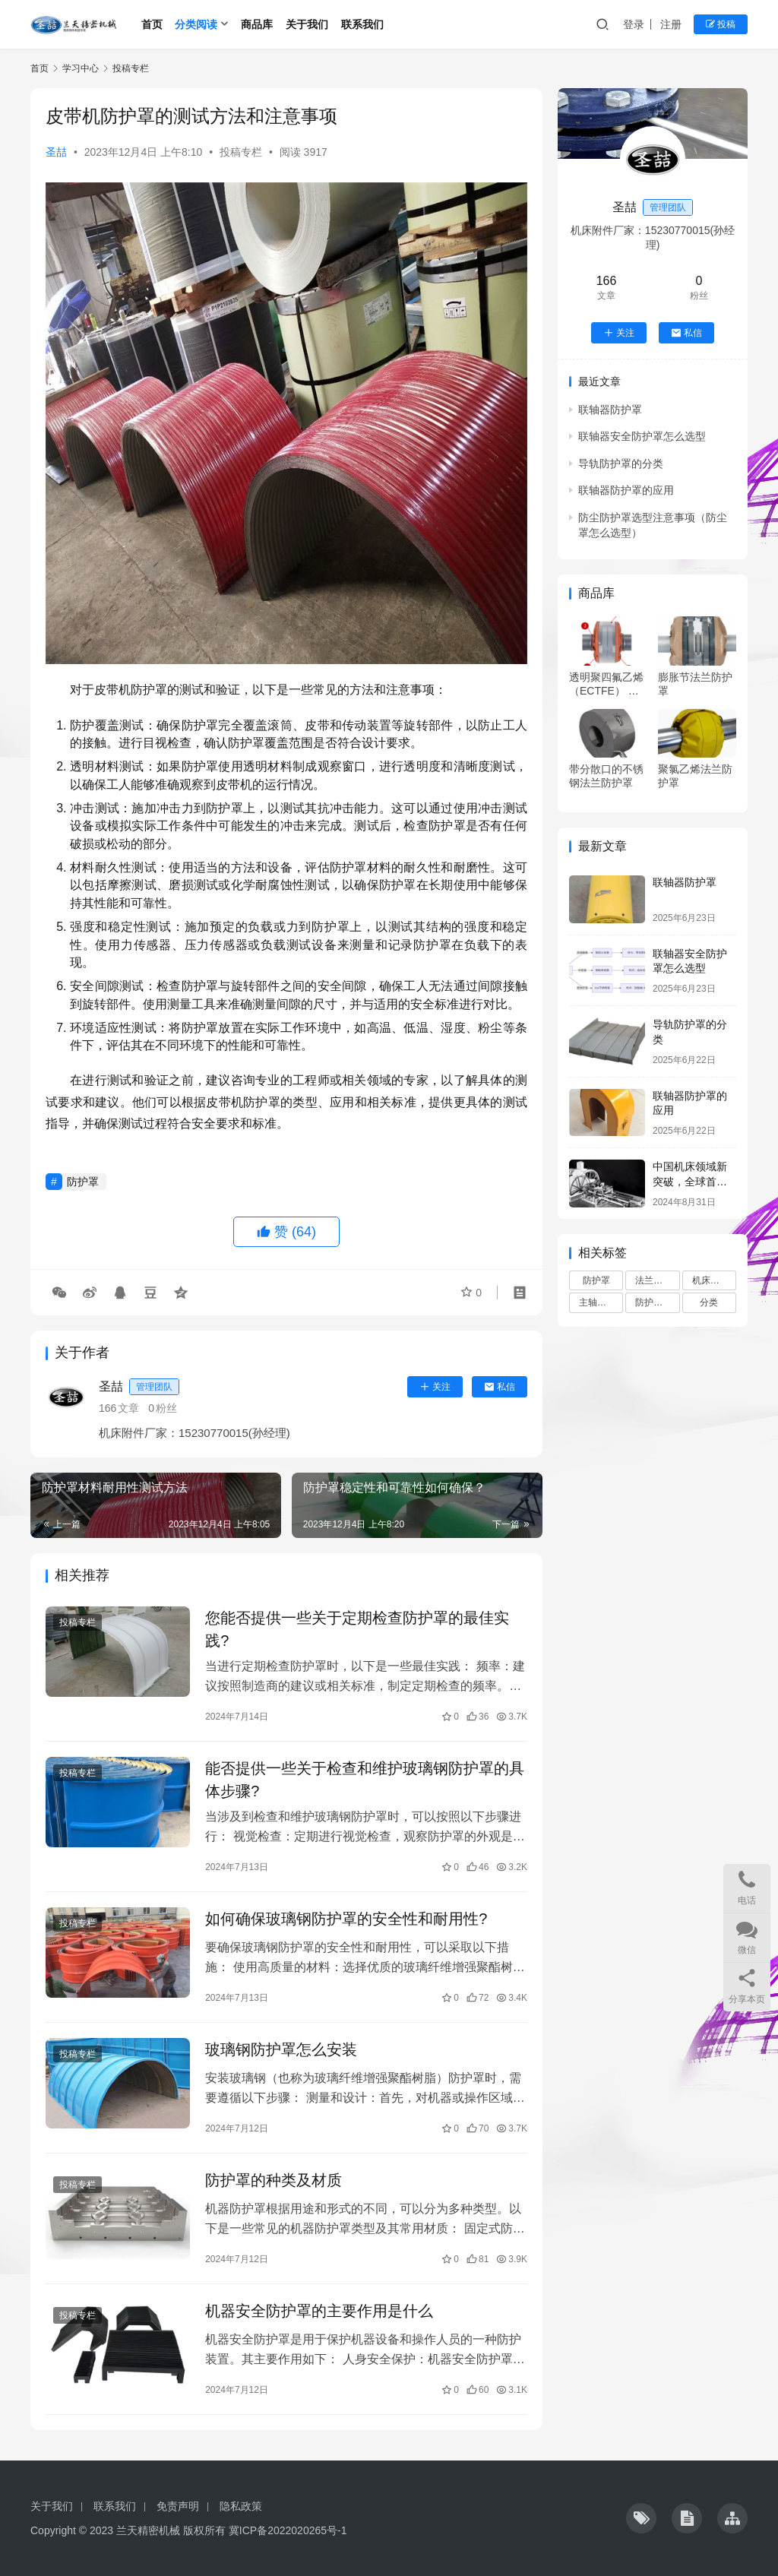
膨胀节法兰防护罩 (695, 684)
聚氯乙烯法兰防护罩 (695, 776)
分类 (709, 1302)
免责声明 (178, 2506)
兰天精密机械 (148, 2530)
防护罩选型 (657, 1302)
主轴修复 (597, 1302)
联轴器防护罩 (610, 409)
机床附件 (710, 1280)
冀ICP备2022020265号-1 (288, 2530)
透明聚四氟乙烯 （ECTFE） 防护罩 (606, 684)
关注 (435, 1386)
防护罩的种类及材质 (273, 2180)
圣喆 (56, 152)
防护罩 (83, 1182)
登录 (633, 24)
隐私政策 (241, 2506)
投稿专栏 (241, 152)
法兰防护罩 (657, 1280)
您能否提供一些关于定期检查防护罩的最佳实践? (357, 1629)
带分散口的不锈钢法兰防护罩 (606, 776)
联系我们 (362, 24)
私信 (499, 1386)
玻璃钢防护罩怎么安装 (281, 2049)
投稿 (720, 24)
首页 (152, 24)
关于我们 (307, 24)
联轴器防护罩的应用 (626, 490)
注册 (671, 24)
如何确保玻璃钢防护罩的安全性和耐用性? (346, 1918)
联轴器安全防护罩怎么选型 (642, 436)
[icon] (641, 2518)
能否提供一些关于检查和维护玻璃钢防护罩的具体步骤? (364, 1779)
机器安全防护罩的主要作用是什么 (319, 2310)
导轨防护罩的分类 (620, 463)
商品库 (257, 24)
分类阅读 (196, 24)
